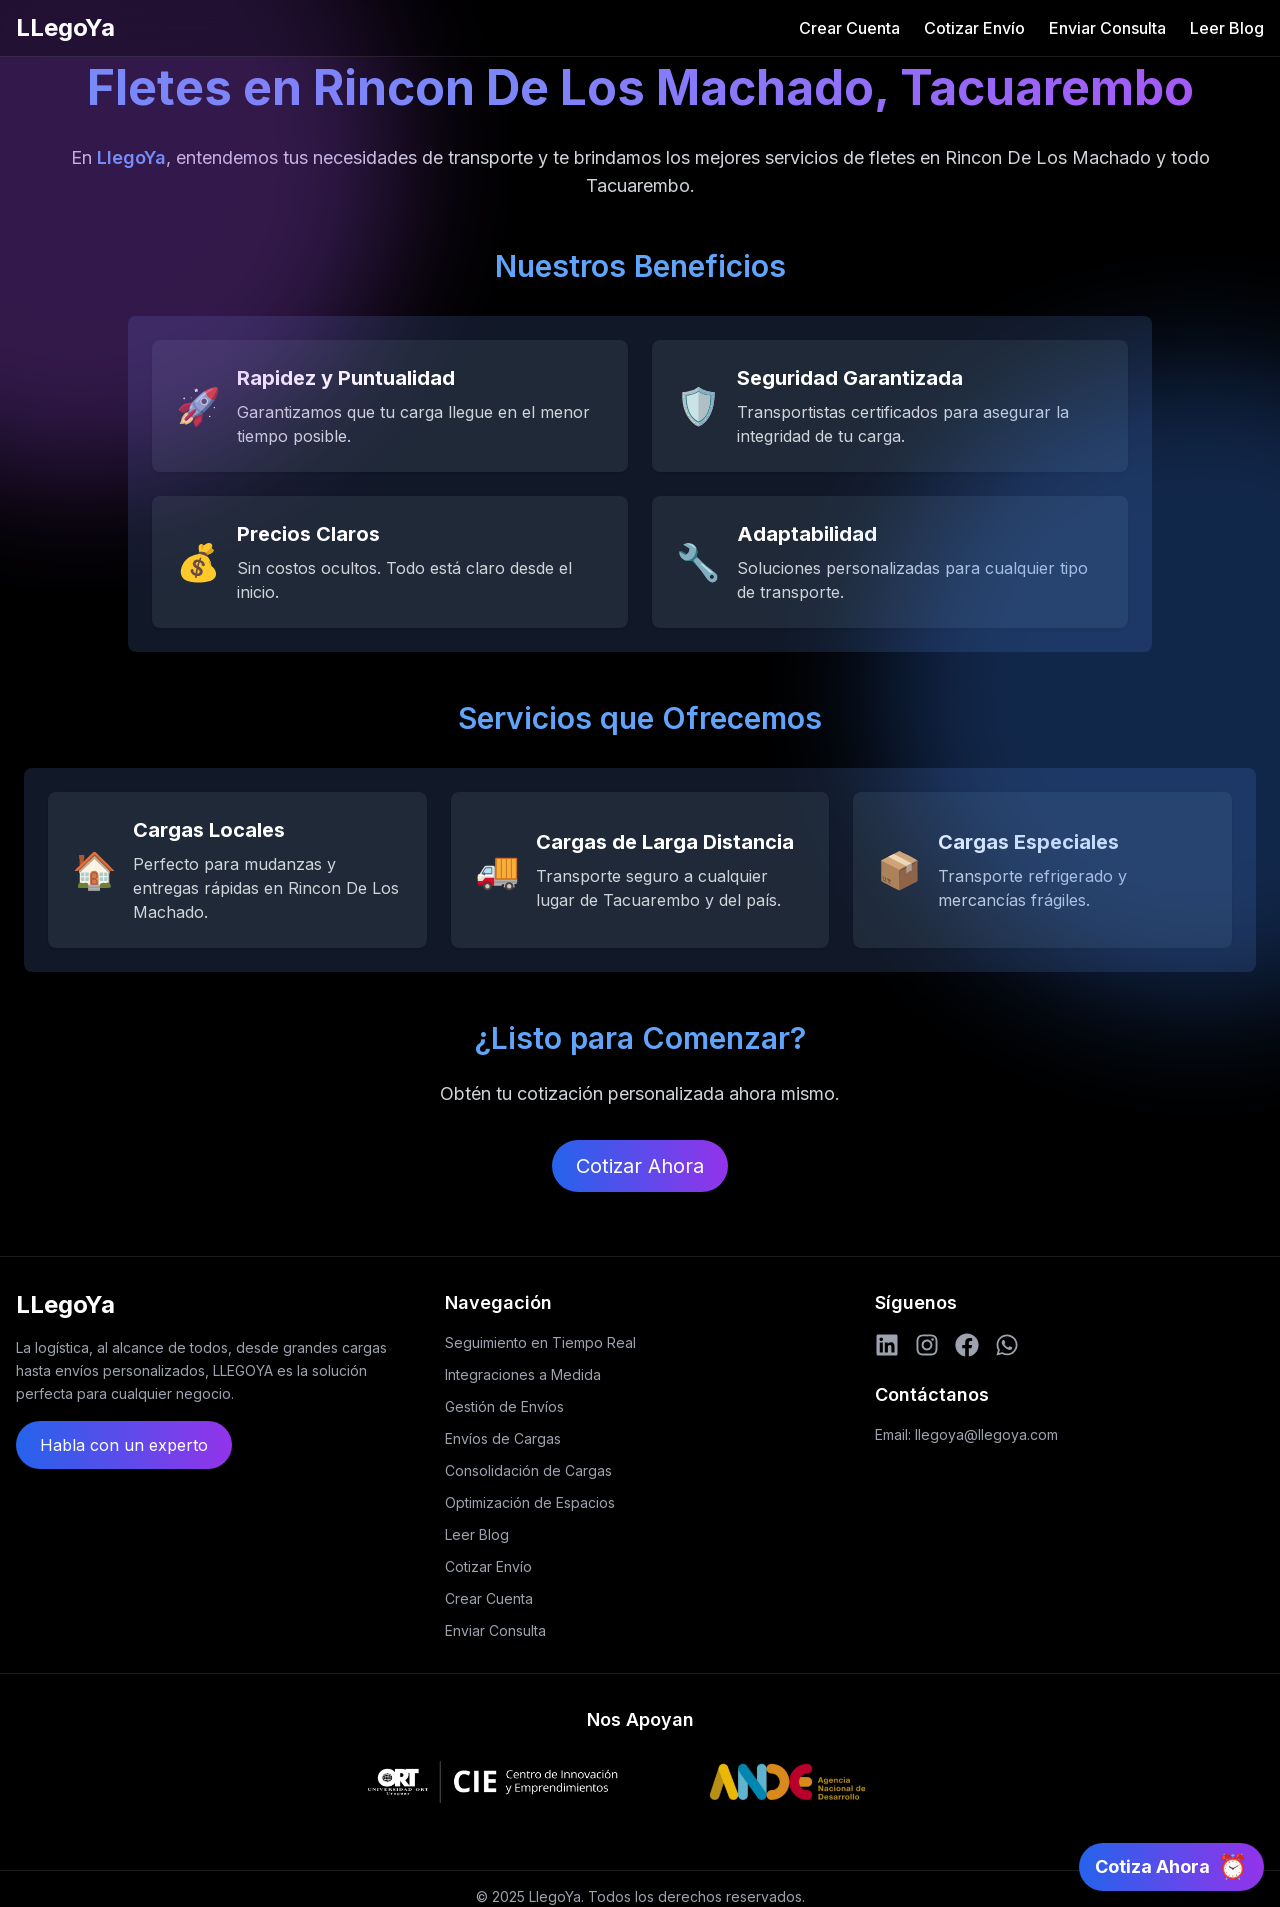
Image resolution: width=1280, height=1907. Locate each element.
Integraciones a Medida (523, 1374)
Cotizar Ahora (640, 1166)
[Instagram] (927, 1345)
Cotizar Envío (974, 28)
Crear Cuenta (849, 28)
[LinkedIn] (887, 1345)
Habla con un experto (124, 1445)
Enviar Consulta (1107, 28)
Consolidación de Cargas (528, 1470)
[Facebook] (967, 1345)
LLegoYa (65, 27)
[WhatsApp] (1007, 1345)
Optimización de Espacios (530, 1502)
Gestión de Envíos (504, 1406)
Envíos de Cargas (503, 1438)
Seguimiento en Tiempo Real (540, 1342)
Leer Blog (1227, 28)
